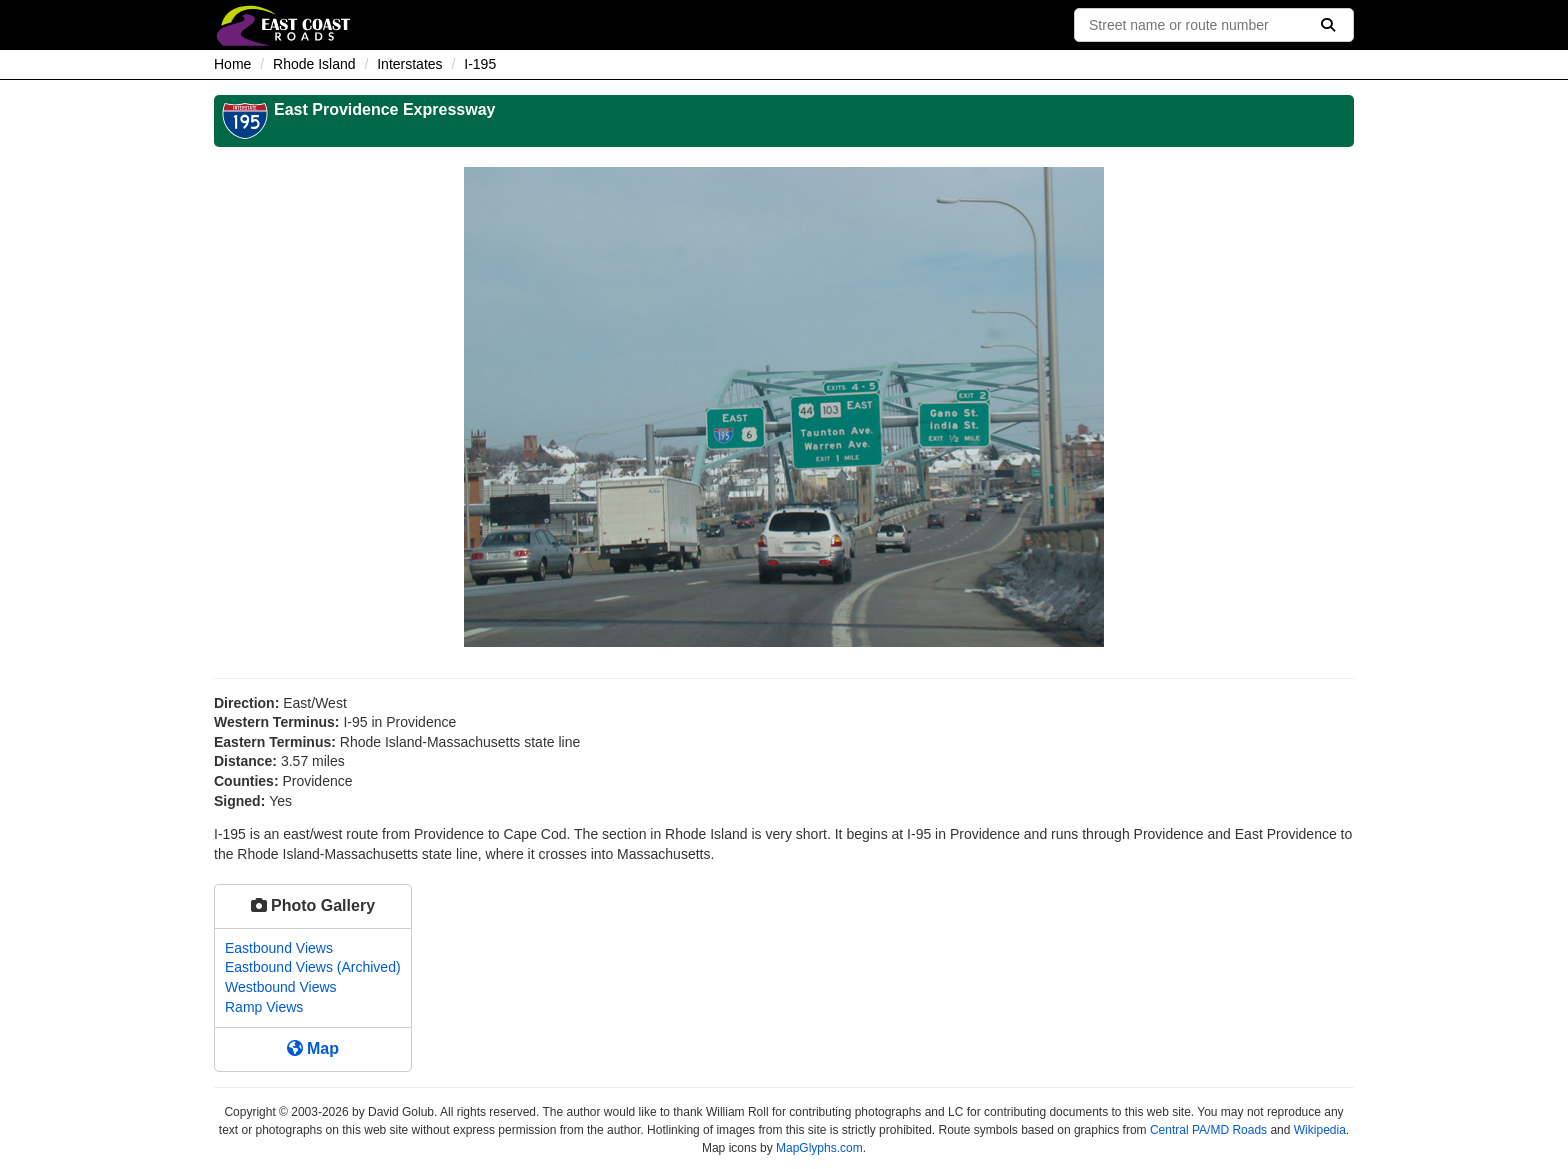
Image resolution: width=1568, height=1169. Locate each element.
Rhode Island (314, 64)
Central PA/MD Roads (1208, 1130)
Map (313, 1048)
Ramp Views (264, 1007)
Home (232, 64)
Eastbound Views (279, 948)
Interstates (409, 64)
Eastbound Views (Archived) (313, 967)
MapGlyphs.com (819, 1148)
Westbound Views (281, 987)
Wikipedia (1320, 1130)
